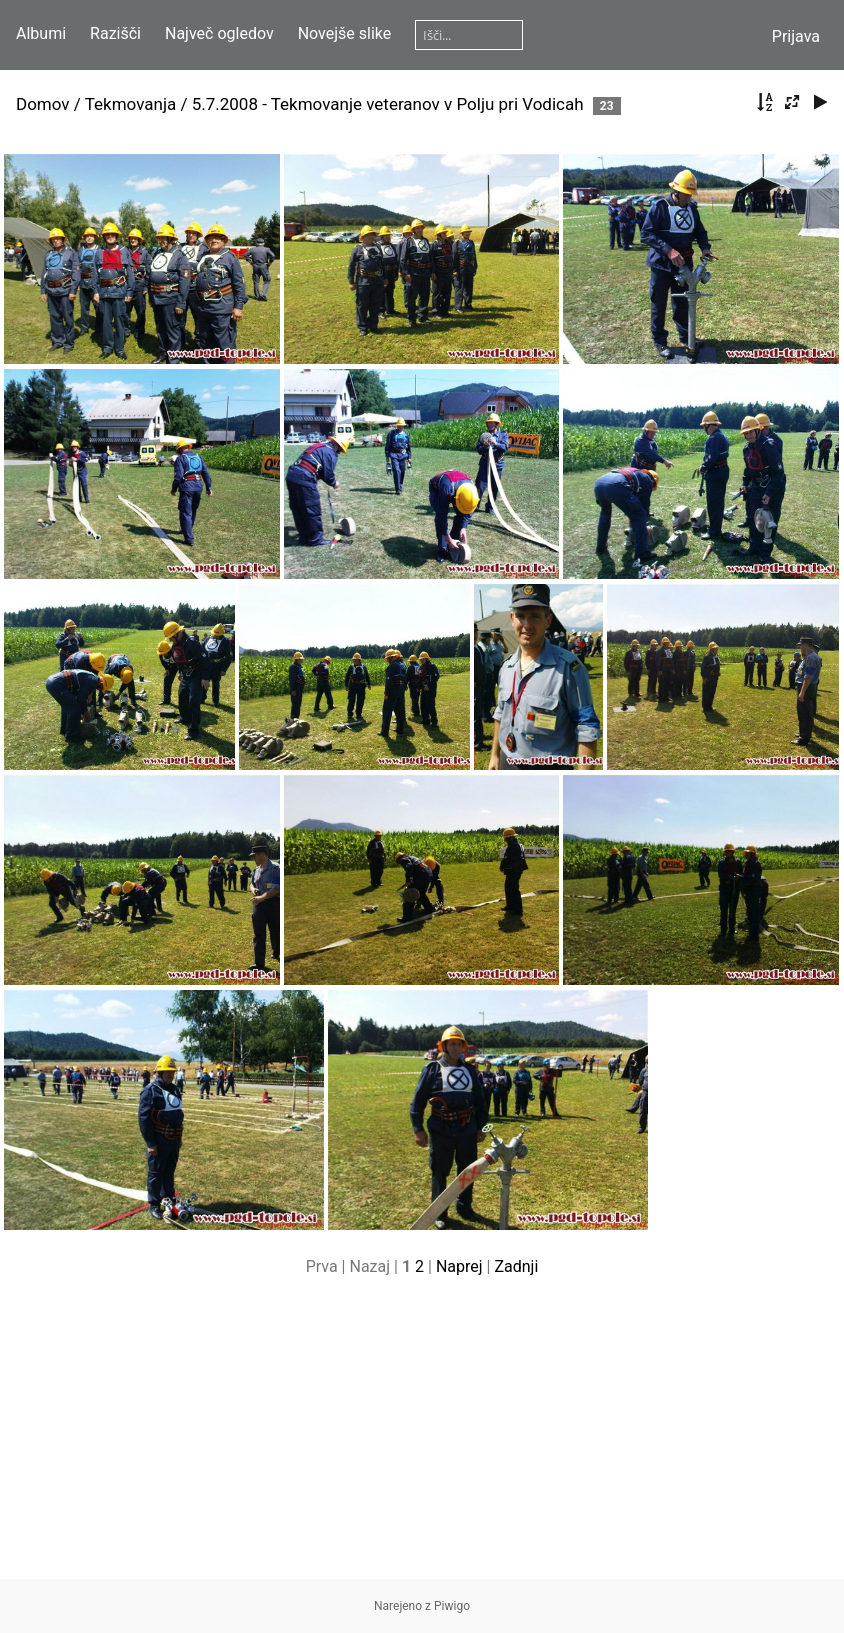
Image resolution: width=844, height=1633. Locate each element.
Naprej (459, 1266)
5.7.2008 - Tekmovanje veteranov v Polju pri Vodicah (388, 104)
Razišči (115, 33)
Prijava (796, 36)
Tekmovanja (131, 104)
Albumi (41, 33)
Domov (43, 104)
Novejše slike (345, 33)
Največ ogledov (219, 33)
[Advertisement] (422, 1439)
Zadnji (516, 1266)
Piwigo (452, 1606)
